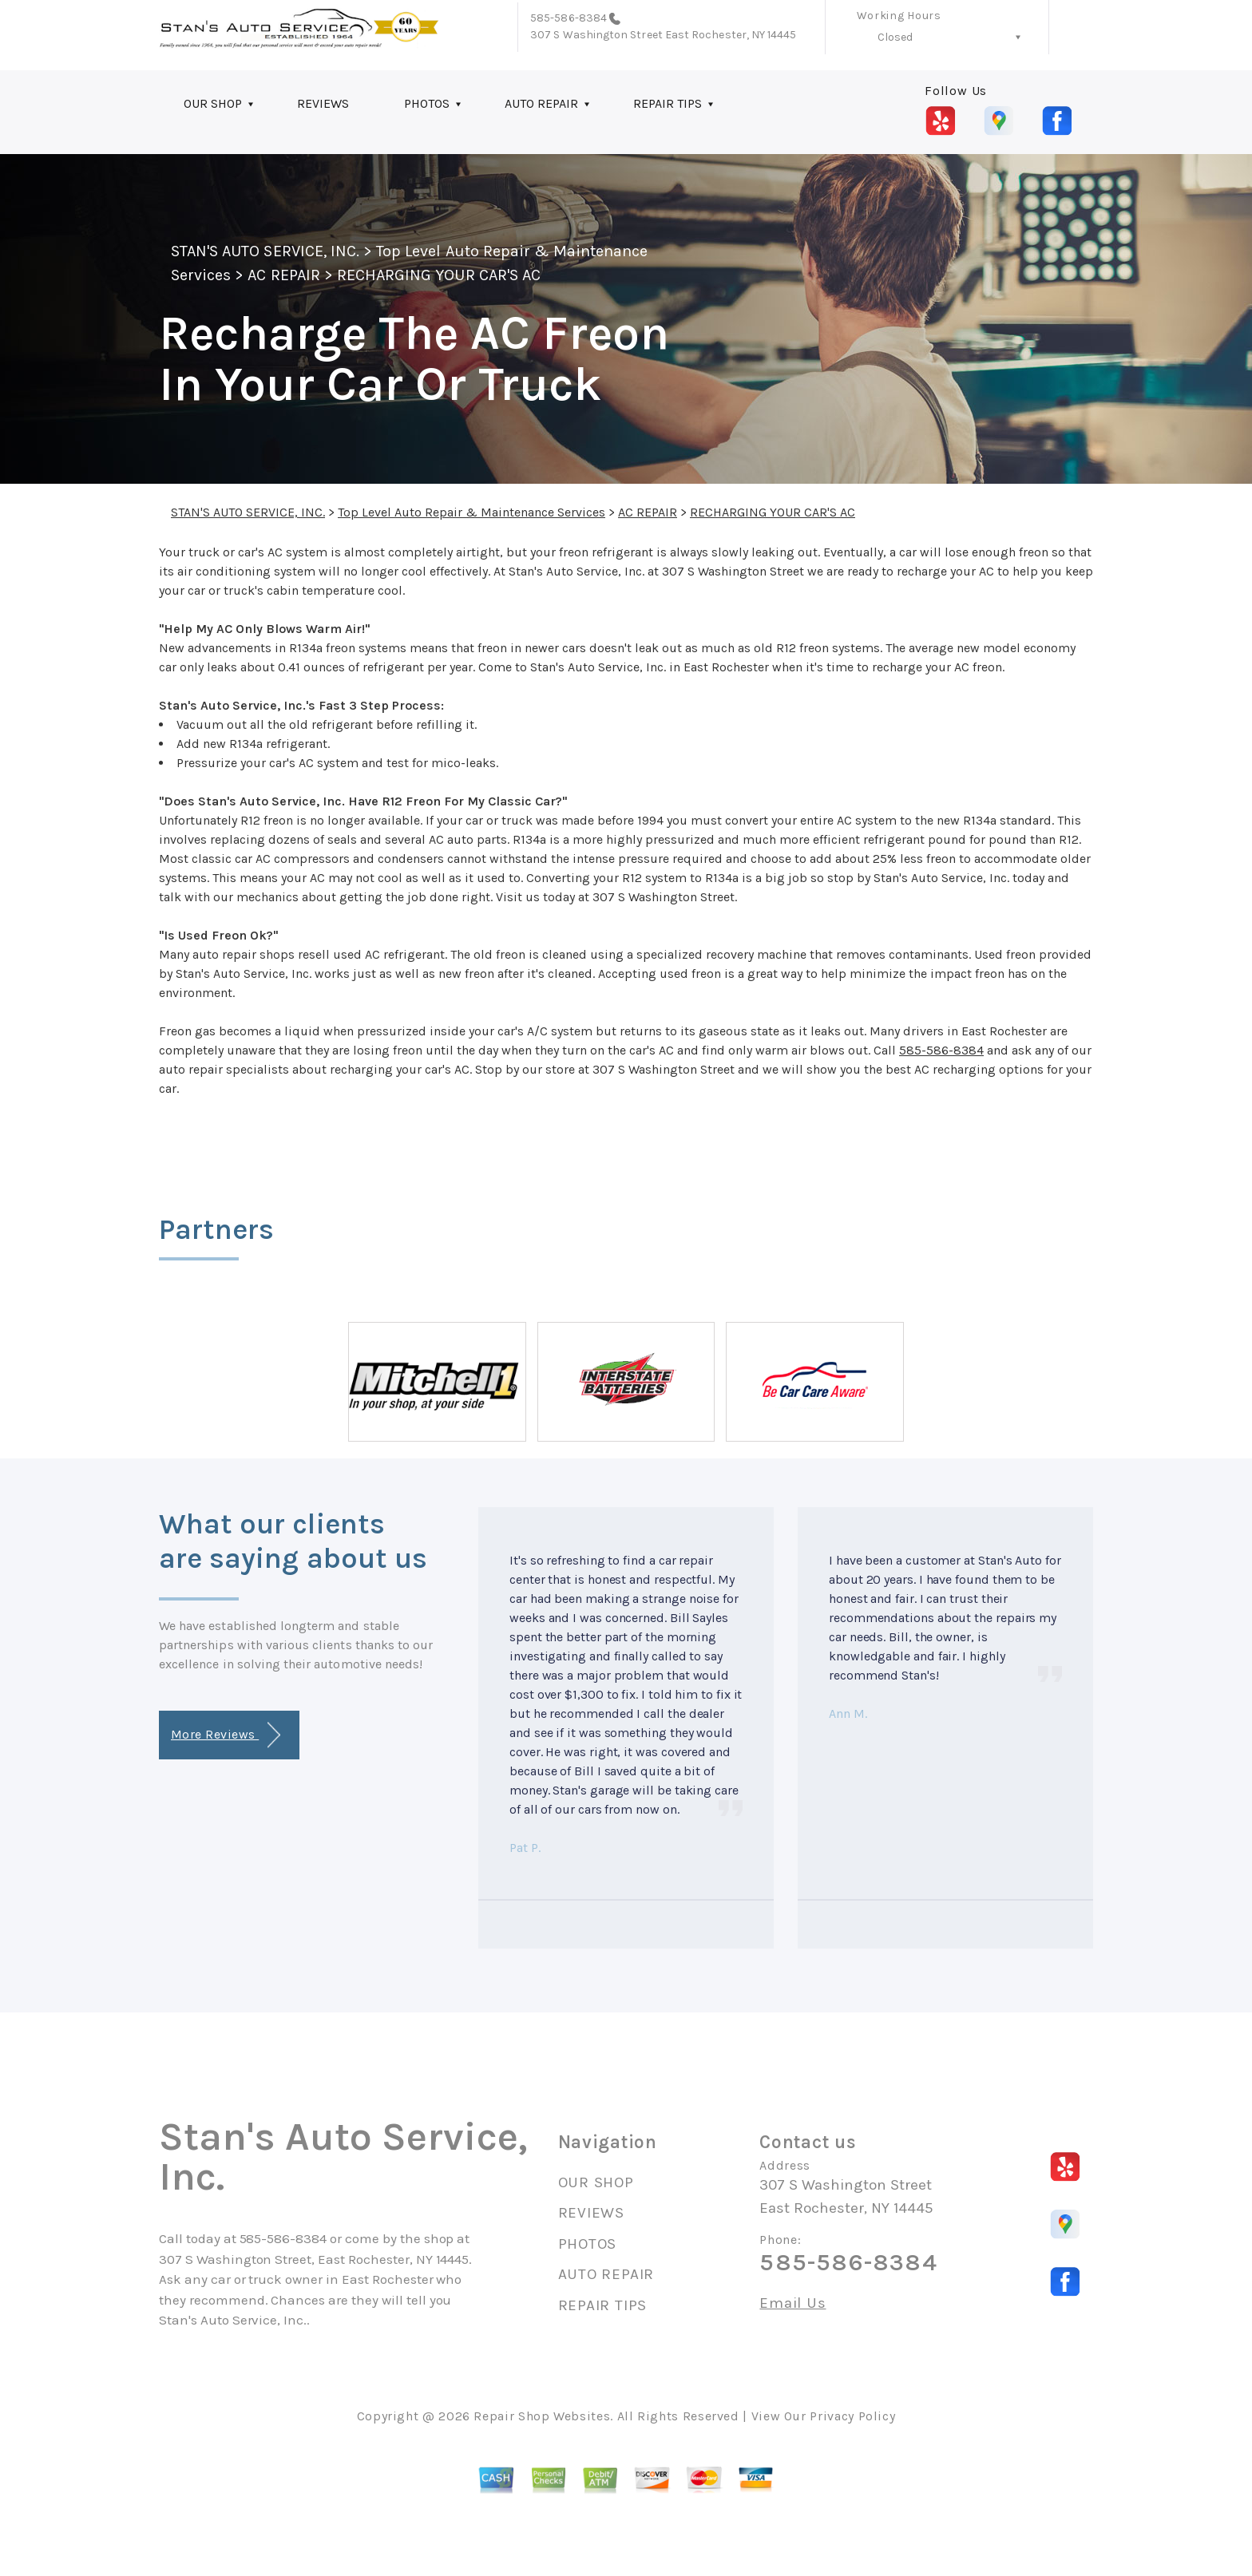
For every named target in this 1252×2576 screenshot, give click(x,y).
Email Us (792, 2303)
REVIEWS (323, 103)
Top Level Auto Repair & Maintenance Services (471, 512)
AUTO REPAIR (541, 103)
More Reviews (225, 1735)
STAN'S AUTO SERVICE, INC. (265, 251)
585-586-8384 (568, 18)
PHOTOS (427, 103)
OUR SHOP (213, 103)
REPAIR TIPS (667, 103)
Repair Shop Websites (541, 2416)
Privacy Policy (852, 2416)
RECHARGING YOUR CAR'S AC (439, 275)
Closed (895, 37)
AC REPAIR (283, 275)
